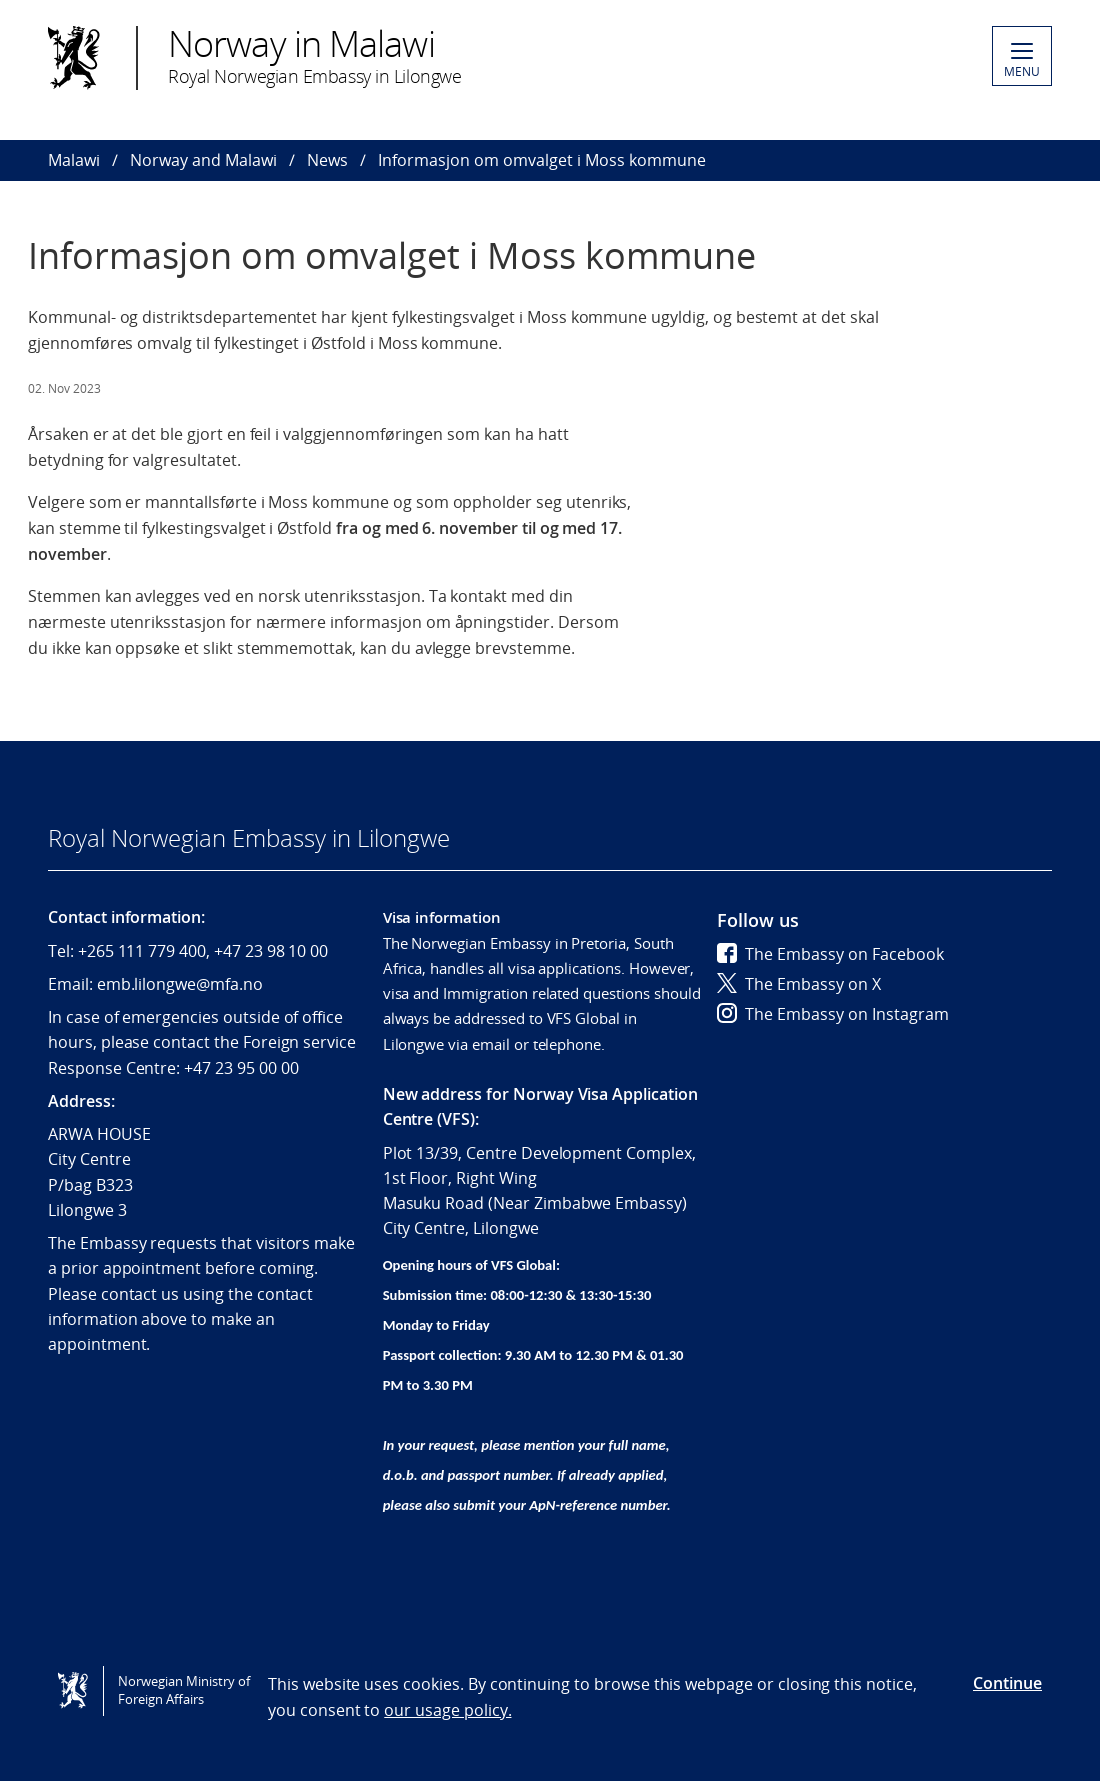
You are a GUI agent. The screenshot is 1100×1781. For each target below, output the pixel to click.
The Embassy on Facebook (830, 954)
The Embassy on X (799, 984)
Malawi (74, 160)
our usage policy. (447, 1710)
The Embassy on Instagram (833, 1014)
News (327, 160)
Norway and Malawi (203, 160)
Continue (1007, 1683)
